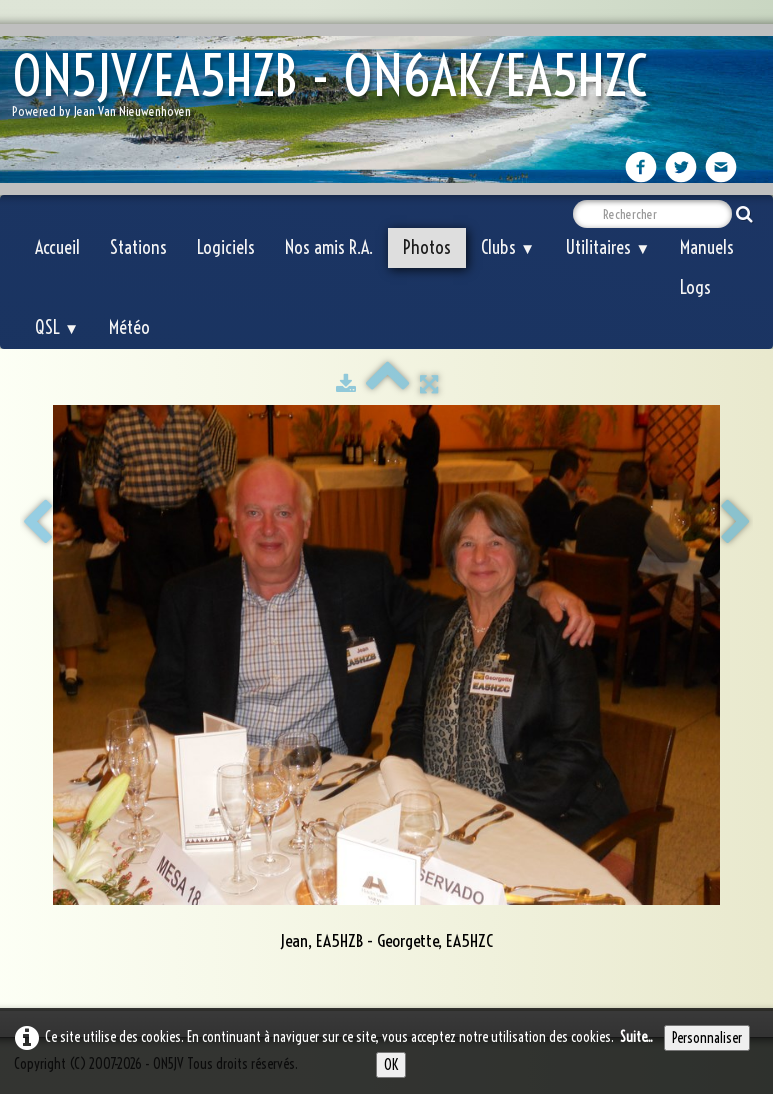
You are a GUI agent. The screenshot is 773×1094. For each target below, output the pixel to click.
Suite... (636, 1037)
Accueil (57, 247)
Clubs (508, 247)
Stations (138, 247)
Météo (129, 327)
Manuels (707, 247)
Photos (427, 247)
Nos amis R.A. (329, 247)
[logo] (337, 90)
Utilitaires (607, 247)
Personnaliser (707, 1038)
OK (391, 1065)
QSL (57, 327)
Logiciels (226, 247)
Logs (695, 287)
